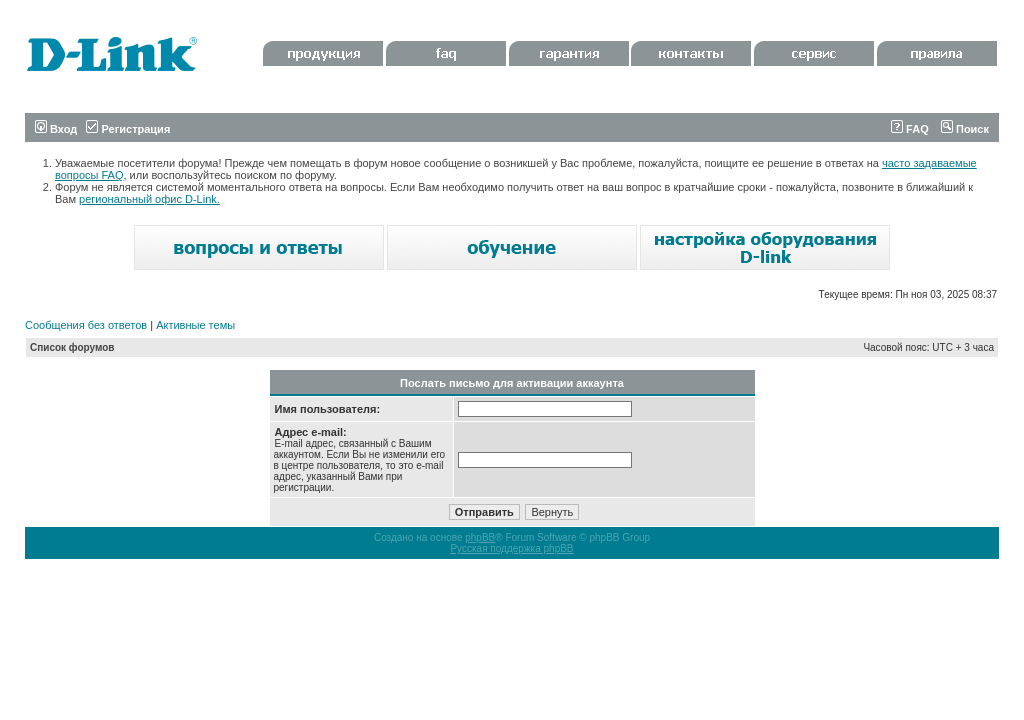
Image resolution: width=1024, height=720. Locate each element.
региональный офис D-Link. (149, 199)
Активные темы (195, 325)
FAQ (910, 129)
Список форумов (72, 347)
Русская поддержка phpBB (511, 548)
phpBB (480, 537)
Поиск (965, 129)
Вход (56, 129)
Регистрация (128, 129)
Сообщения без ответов (86, 325)
